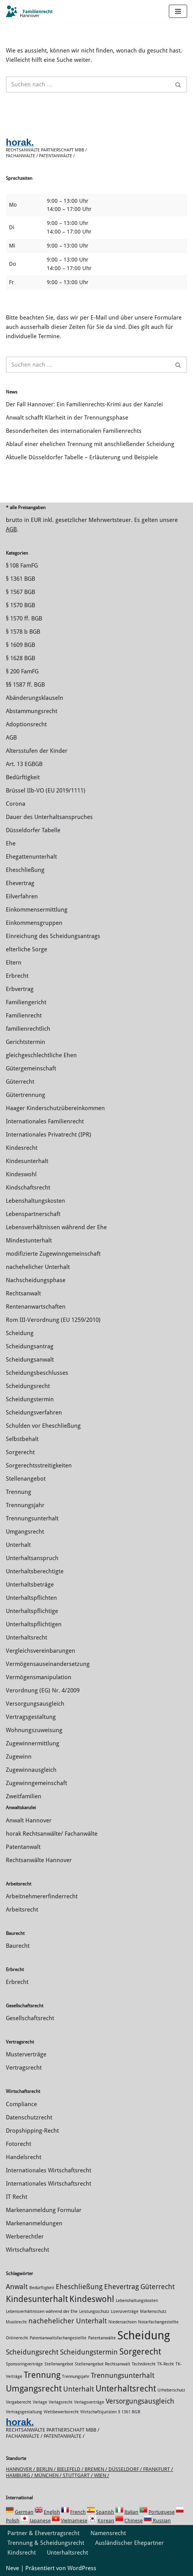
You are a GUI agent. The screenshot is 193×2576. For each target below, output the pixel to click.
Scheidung (20, 1333)
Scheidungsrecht (28, 1386)
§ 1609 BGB (20, 644)
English (52, 2512)
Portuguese (162, 2512)
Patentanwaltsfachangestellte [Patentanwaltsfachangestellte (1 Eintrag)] (58, 2338)
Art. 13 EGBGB (24, 764)
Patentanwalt (23, 1846)
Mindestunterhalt (29, 1240)
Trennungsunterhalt (32, 1518)
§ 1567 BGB (20, 592)
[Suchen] (88, 84)
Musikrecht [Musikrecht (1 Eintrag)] (16, 2322)
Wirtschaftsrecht (27, 2249)
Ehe (11, 843)
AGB (11, 529)
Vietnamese (74, 2520)
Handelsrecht (23, 2157)
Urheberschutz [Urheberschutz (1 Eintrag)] (171, 2390)
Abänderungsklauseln (34, 697)
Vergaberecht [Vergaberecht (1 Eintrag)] (18, 2402)
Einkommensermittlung (36, 909)
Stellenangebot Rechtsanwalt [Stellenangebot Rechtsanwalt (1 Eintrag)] (102, 2364)
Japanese (40, 2520)
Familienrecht (24, 1015)
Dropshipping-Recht (32, 2130)
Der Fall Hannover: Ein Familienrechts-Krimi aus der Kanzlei (84, 404)
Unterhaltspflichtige (32, 1611)
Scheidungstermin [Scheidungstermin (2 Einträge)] (89, 2352)
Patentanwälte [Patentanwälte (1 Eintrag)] (102, 2338)
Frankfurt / (158, 2469)
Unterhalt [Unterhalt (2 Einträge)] (78, 2389)
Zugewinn (19, 1756)
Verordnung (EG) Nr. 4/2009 (43, 1690)
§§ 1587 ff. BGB (25, 684)
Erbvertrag (20, 989)
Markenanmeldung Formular (43, 2210)
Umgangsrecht (25, 1531)
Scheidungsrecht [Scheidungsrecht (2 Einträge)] (32, 2352)
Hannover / (21, 2469)
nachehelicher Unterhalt (38, 1266)
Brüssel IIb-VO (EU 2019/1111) (45, 790)
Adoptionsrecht (26, 724)
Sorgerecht (20, 1452)
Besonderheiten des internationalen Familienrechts (74, 430)
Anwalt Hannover (28, 1820)
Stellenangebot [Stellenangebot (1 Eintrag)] (58, 2364)
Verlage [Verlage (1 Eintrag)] (40, 2402)
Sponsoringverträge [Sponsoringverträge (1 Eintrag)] (24, 2364)
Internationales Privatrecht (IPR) (48, 1134)
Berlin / (46, 2469)
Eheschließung (25, 869)
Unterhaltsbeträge (30, 1584)
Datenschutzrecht (29, 2117)
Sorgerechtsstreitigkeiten (39, 1465)
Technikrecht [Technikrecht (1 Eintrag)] (144, 2364)
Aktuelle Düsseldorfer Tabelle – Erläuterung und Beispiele (82, 457)
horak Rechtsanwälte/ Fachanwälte (51, 1833)
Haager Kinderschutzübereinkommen (55, 1108)
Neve (12, 2568)
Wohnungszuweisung (34, 1730)
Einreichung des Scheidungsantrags (53, 936)
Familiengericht (26, 1002)
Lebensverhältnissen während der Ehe (56, 1227)
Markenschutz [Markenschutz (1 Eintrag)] (153, 2311)
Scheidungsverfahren (34, 1412)
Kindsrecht (21, 2552)
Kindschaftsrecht (28, 1187)
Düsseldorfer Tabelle (33, 830)
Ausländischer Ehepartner (129, 2542)
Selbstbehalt (22, 1439)
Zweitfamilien (23, 1796)
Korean (105, 2520)
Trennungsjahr (25, 1505)
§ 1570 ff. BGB (24, 618)
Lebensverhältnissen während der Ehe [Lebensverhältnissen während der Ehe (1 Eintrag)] (42, 2311)
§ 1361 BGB (20, 578)
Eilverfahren (22, 896)
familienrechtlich (28, 1028)
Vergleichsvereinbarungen (40, 1650)
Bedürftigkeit (23, 777)
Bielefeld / (71, 2469)
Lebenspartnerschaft (33, 1214)
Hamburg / (20, 2475)
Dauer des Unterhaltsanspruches (49, 817)
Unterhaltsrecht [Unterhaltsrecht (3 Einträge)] (126, 2388)
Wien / (101, 2475)
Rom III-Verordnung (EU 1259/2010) (53, 1319)
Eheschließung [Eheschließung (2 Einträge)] (79, 2287)
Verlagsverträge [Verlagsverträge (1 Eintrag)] (89, 2402)
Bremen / (96, 2469)
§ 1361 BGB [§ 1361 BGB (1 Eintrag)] (129, 2411)
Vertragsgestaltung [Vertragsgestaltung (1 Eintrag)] (24, 2411)
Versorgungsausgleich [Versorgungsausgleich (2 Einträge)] (140, 2401)
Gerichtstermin (25, 1042)
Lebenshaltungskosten (35, 1200)
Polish (12, 2520)
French (78, 2512)
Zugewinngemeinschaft (36, 1783)
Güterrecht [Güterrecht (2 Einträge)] (157, 2287)
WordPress (81, 2568)
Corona (15, 803)
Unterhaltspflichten (31, 1597)
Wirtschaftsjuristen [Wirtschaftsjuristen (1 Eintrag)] (98, 2411)
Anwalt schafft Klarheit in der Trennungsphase (67, 417)
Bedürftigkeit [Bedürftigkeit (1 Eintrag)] (41, 2287)
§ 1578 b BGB (23, 631)
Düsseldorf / (125, 2469)
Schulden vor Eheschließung (43, 1425)
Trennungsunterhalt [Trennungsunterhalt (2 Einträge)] (122, 2375)
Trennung (18, 1491)
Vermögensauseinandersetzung (48, 1664)
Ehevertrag (20, 883)
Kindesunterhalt (27, 1161)
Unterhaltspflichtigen (34, 1624)
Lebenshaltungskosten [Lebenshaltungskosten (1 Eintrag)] (137, 2300)
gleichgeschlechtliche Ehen (41, 1055)
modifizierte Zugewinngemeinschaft (53, 1253)
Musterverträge (26, 2054)
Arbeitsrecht (22, 1909)
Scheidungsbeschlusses (37, 1372)
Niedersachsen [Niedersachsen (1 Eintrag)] (122, 2322)
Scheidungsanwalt (30, 1359)
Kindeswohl (21, 1174)
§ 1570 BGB (20, 605)
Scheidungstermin (30, 1399)
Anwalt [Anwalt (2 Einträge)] (17, 2287)
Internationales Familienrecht (45, 1121)
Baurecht (18, 1945)
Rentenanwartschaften (36, 1306)
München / (48, 2475)
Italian (131, 2512)
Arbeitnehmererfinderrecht (42, 1896)
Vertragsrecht (24, 2067)
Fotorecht (18, 2143)
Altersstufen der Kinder (36, 750)
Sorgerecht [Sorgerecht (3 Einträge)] (140, 2351)
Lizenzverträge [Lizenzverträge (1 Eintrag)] (124, 2311)
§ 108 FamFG (22, 565)
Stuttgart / (78, 2475)
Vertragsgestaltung (31, 1716)
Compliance (21, 2104)
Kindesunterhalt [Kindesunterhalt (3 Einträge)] (37, 2299)
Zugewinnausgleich (31, 1769)
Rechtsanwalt (23, 1293)
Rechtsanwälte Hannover (39, 1860)
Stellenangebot (26, 1478)
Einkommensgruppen (34, 922)
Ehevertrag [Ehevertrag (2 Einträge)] (121, 2287)
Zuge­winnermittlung (32, 1743)
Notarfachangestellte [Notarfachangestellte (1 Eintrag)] (158, 2322)
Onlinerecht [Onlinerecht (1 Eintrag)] (17, 2338)
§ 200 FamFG (22, 671)
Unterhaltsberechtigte (35, 1571)
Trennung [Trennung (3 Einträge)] (42, 2375)
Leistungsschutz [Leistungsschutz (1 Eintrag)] (94, 2311)
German (24, 2512)
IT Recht (16, 2196)
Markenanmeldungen (34, 2223)
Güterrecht (20, 1081)
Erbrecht (17, 975)
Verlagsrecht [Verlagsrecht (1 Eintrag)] (61, 2402)
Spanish (105, 2512)
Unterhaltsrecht (26, 1637)
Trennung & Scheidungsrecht (45, 2542)
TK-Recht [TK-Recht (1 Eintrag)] (165, 2364)
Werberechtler (25, 2236)
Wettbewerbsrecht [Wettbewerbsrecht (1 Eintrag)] (61, 2411)
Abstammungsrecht (31, 711)
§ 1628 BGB (20, 658)
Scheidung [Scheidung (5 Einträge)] (143, 2335)
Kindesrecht (21, 1147)
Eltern (13, 962)
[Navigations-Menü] (178, 11)
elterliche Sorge (26, 949)
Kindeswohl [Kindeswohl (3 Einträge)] (91, 2299)
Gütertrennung (25, 1094)
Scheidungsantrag (29, 1346)
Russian (161, 2520)
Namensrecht (108, 2533)
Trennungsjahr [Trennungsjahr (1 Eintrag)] (75, 2376)
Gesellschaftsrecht (30, 2018)
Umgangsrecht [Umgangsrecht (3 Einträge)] (34, 2388)
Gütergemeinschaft (31, 1068)
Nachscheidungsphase (36, 1280)
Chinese (133, 2520)
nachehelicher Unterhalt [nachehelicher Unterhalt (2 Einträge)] (67, 2321)
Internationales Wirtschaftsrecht (48, 2170)
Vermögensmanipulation (38, 1677)
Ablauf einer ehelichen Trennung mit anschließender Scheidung (90, 444)
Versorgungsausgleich (35, 1703)
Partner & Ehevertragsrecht (43, 2533)
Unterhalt (18, 1544)
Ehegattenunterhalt (31, 856)
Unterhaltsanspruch (32, 1558)
